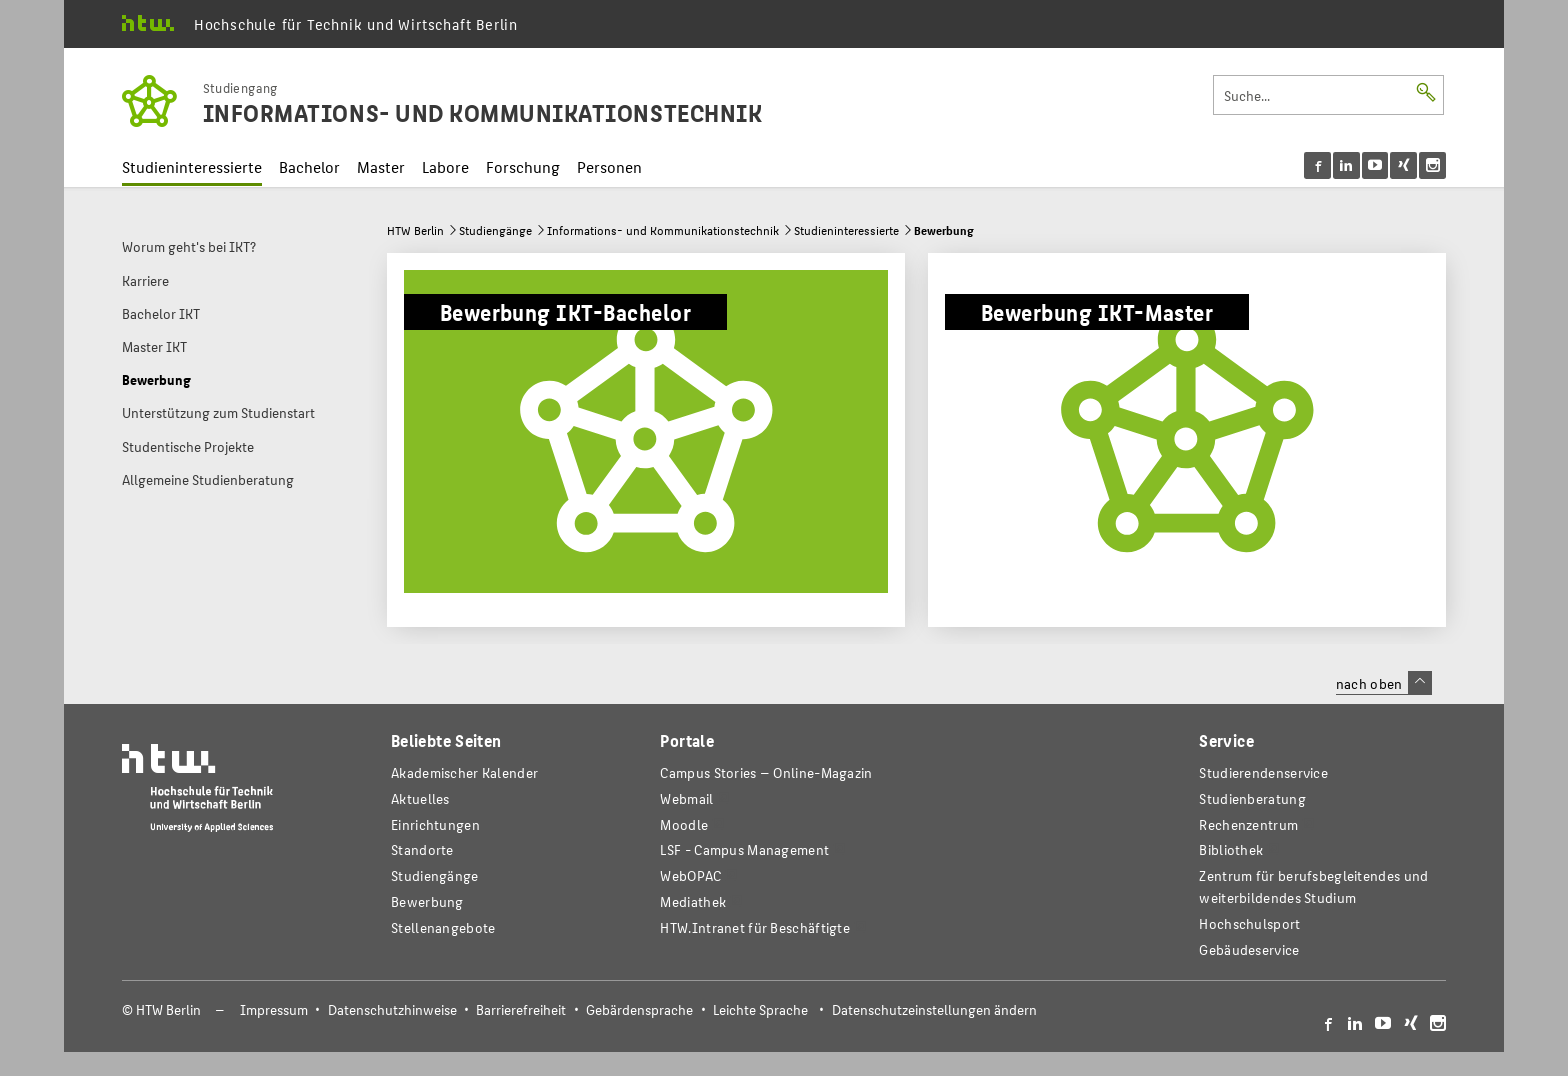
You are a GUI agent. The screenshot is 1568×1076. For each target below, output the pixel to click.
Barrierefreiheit (521, 1009)
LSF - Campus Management (744, 849)
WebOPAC (690, 875)
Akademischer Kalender (464, 772)
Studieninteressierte (192, 166)
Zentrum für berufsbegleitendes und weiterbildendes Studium (1313, 886)
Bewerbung (427, 901)
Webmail (686, 798)
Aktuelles (420, 798)
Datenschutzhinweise (392, 1009)
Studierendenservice (1263, 772)
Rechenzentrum (1248, 824)
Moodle (684, 824)
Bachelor (309, 166)
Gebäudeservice (1249, 949)
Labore (445, 166)
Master (381, 166)
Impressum (274, 1009)
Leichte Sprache (760, 1009)
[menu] (1375, 165)
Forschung (523, 166)
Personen (609, 166)
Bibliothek (1231, 849)
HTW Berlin (415, 230)
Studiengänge (495, 230)
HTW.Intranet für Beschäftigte (755, 927)
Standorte (422, 849)
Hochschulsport (1249, 923)
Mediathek (693, 901)
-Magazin (766, 772)
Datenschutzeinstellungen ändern (934, 1009)
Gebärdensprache (639, 1009)
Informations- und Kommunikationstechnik (663, 230)
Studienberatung (1252, 798)
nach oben (1384, 683)
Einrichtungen (435, 824)
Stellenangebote (443, 927)
